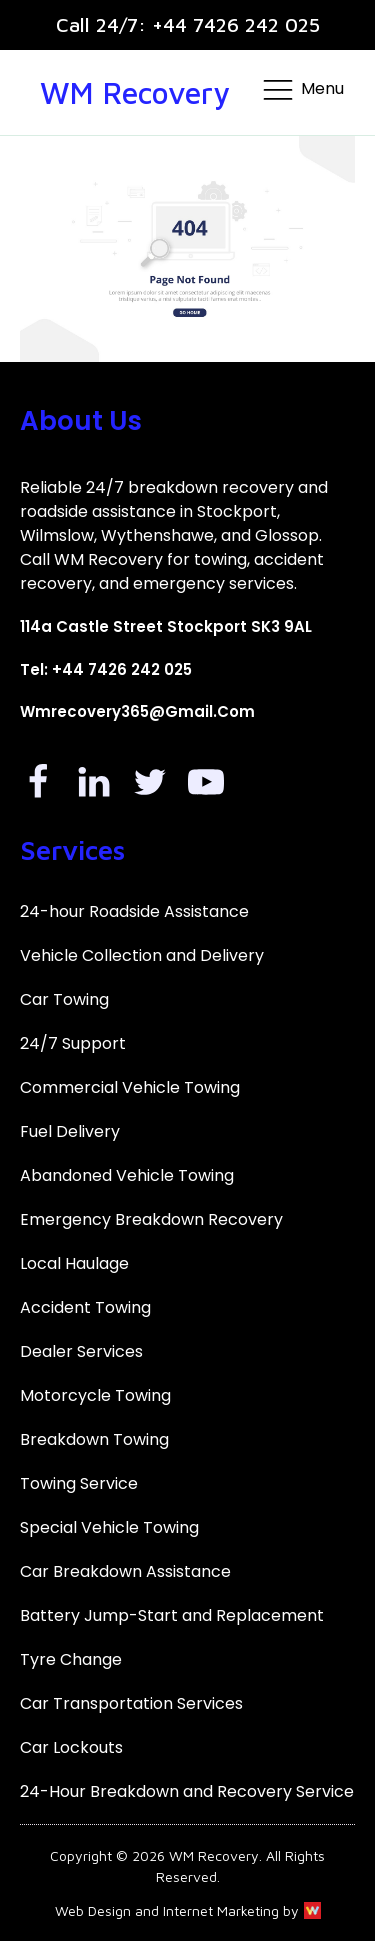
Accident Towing (85, 1307)
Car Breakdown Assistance (125, 1571)
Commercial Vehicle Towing (130, 1087)
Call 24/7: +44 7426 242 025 (188, 24)
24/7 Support (73, 1043)
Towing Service (79, 1483)
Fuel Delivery (70, 1131)
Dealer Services (81, 1351)
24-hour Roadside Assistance (134, 911)
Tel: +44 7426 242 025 (106, 669)
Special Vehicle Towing (109, 1527)
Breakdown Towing (94, 1439)
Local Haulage (74, 1263)
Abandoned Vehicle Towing (127, 1175)
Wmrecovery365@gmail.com (137, 711)
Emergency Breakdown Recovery (151, 1219)
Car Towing (64, 999)
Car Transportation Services (131, 1703)
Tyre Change (71, 1659)
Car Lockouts (71, 1747)
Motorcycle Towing (95, 1395)
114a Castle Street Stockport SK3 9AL (166, 626)
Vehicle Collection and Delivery (142, 955)
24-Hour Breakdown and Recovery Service (187, 1791)
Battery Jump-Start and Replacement (172, 1615)
